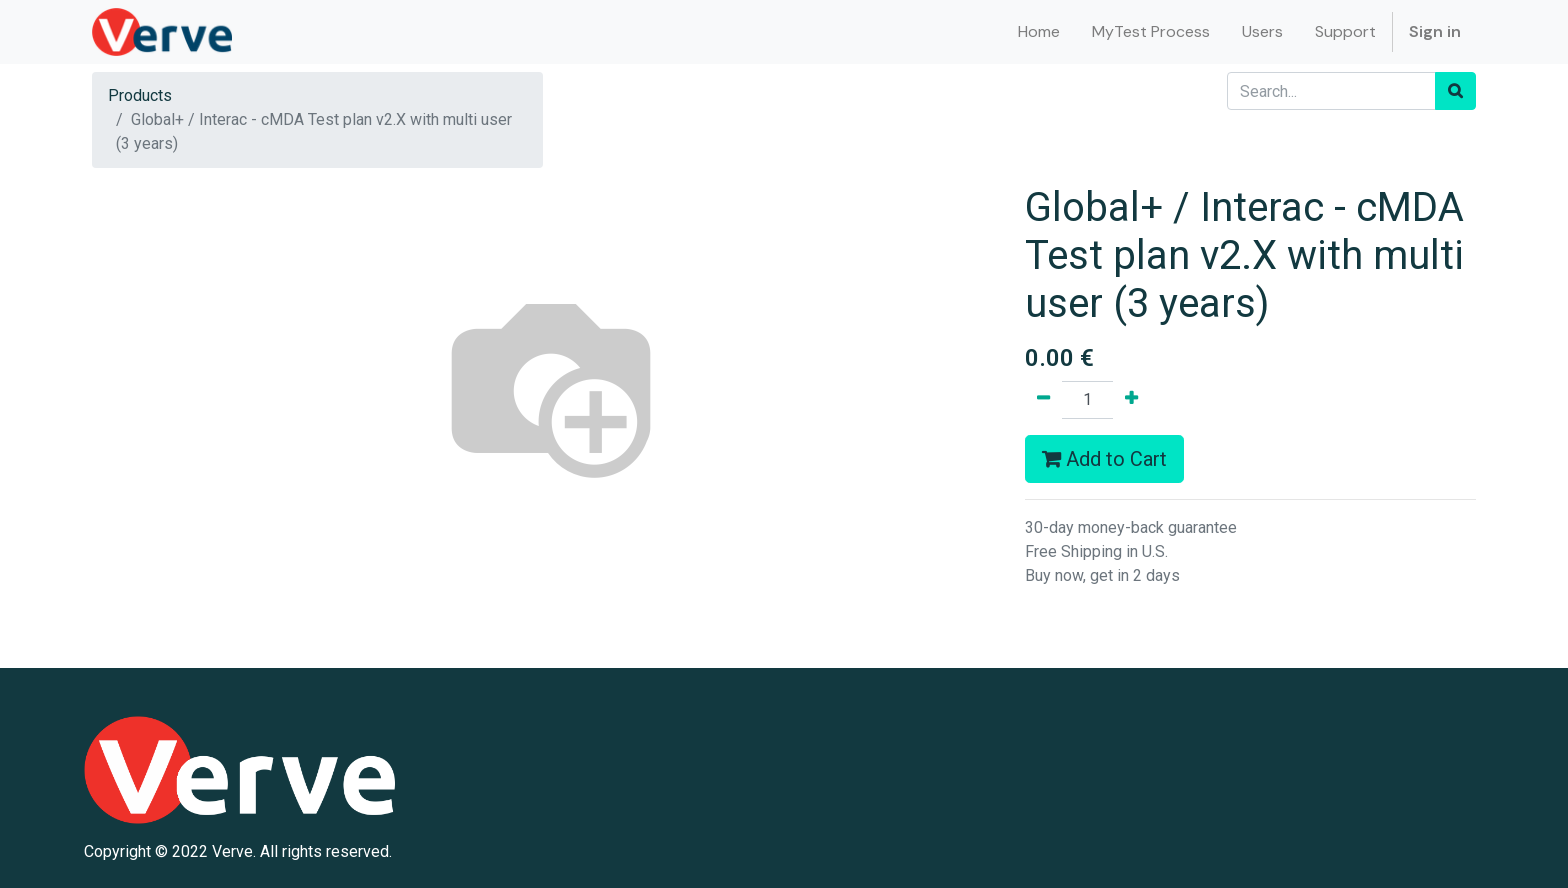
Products (140, 95)
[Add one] (1131, 400)
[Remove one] (1043, 400)
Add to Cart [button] (1104, 459)
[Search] (1455, 91)
